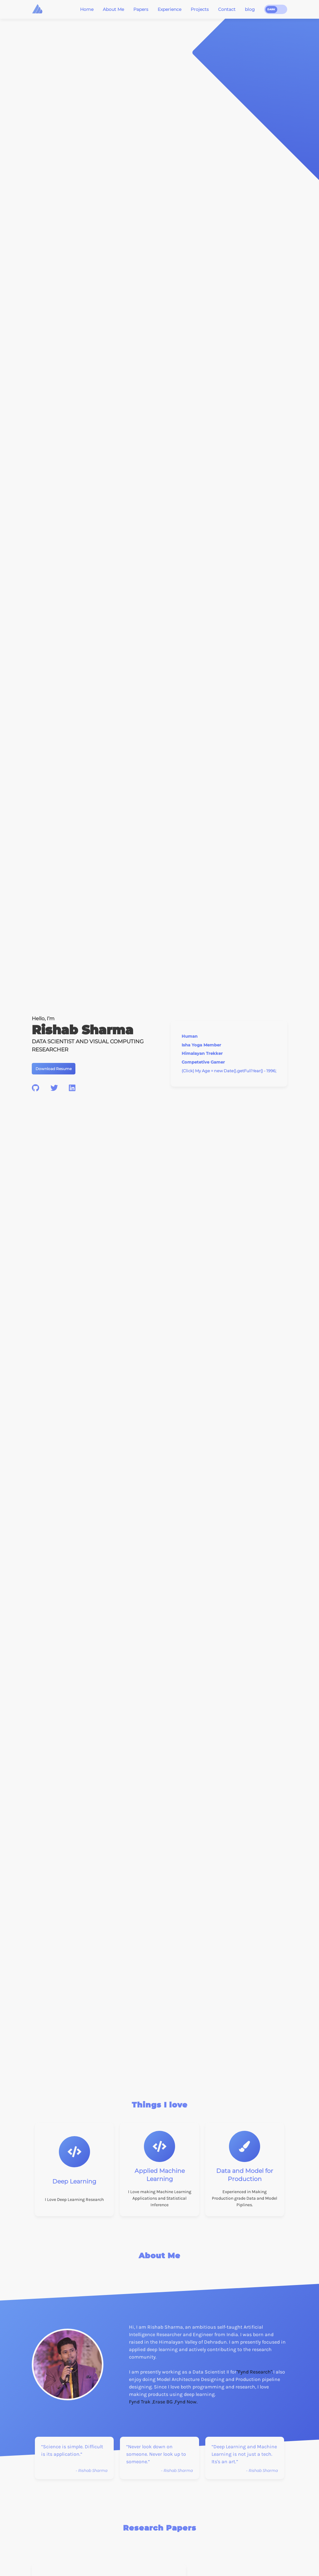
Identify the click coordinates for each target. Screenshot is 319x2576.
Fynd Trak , (141, 2402)
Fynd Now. (186, 2402)
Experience (169, 9)
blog (250, 9)
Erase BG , (164, 2402)
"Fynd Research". (254, 2372)
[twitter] (54, 1088)
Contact (227, 9)
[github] (35, 1088)
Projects (200, 9)
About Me (113, 9)
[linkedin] (72, 1088)
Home (86, 9)
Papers (140, 9)
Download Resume (54, 1068)
